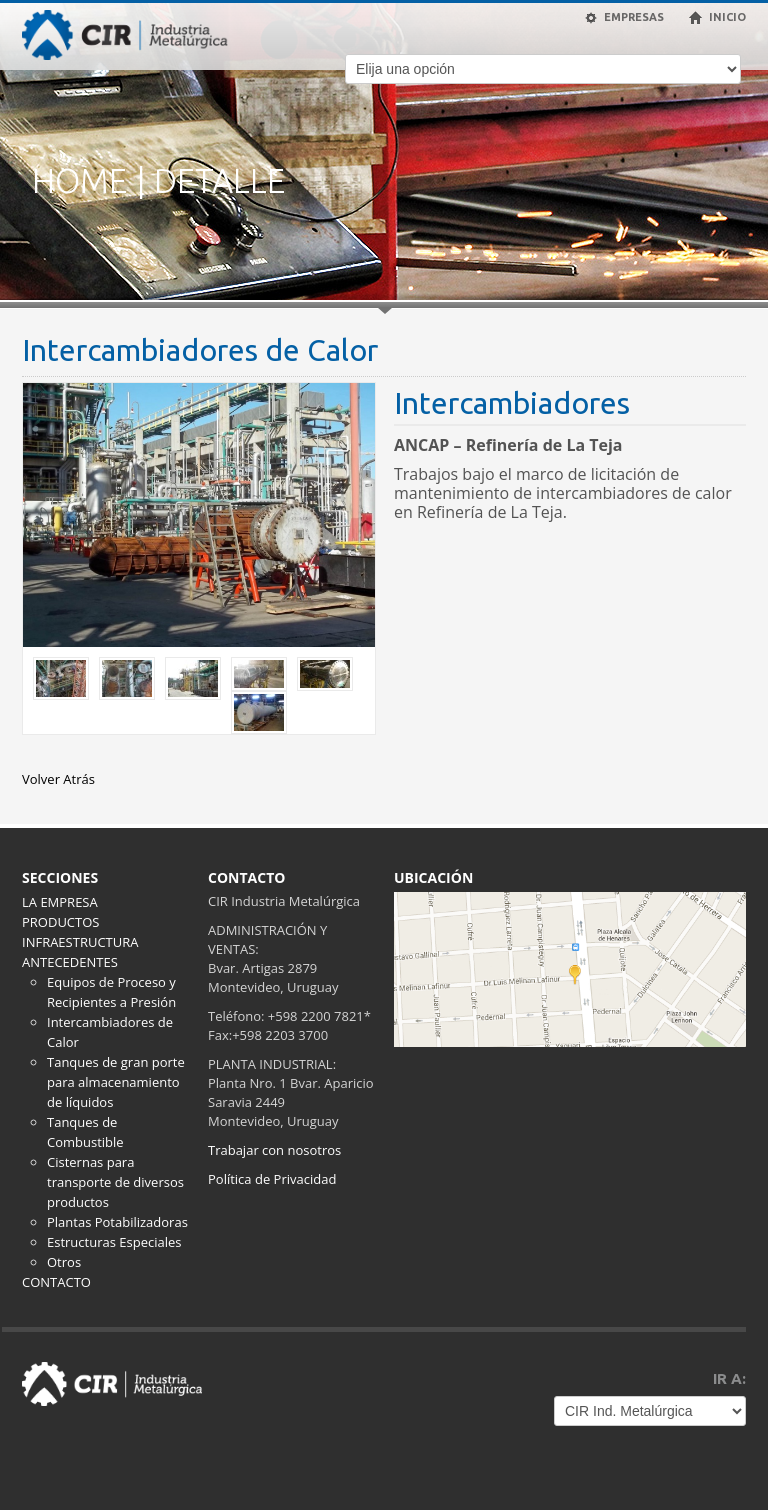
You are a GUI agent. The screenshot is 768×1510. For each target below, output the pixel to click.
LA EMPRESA (60, 902)
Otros (64, 1262)
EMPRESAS (624, 18)
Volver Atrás (58, 779)
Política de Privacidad (272, 1179)
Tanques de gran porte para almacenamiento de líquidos (116, 1082)
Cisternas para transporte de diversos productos (115, 1182)
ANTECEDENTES (70, 962)
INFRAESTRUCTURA (80, 942)
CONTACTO (56, 1282)
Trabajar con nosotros (274, 1150)
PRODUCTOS (60, 922)
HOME (79, 180)
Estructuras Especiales (114, 1242)
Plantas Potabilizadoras (117, 1222)
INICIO (717, 18)
